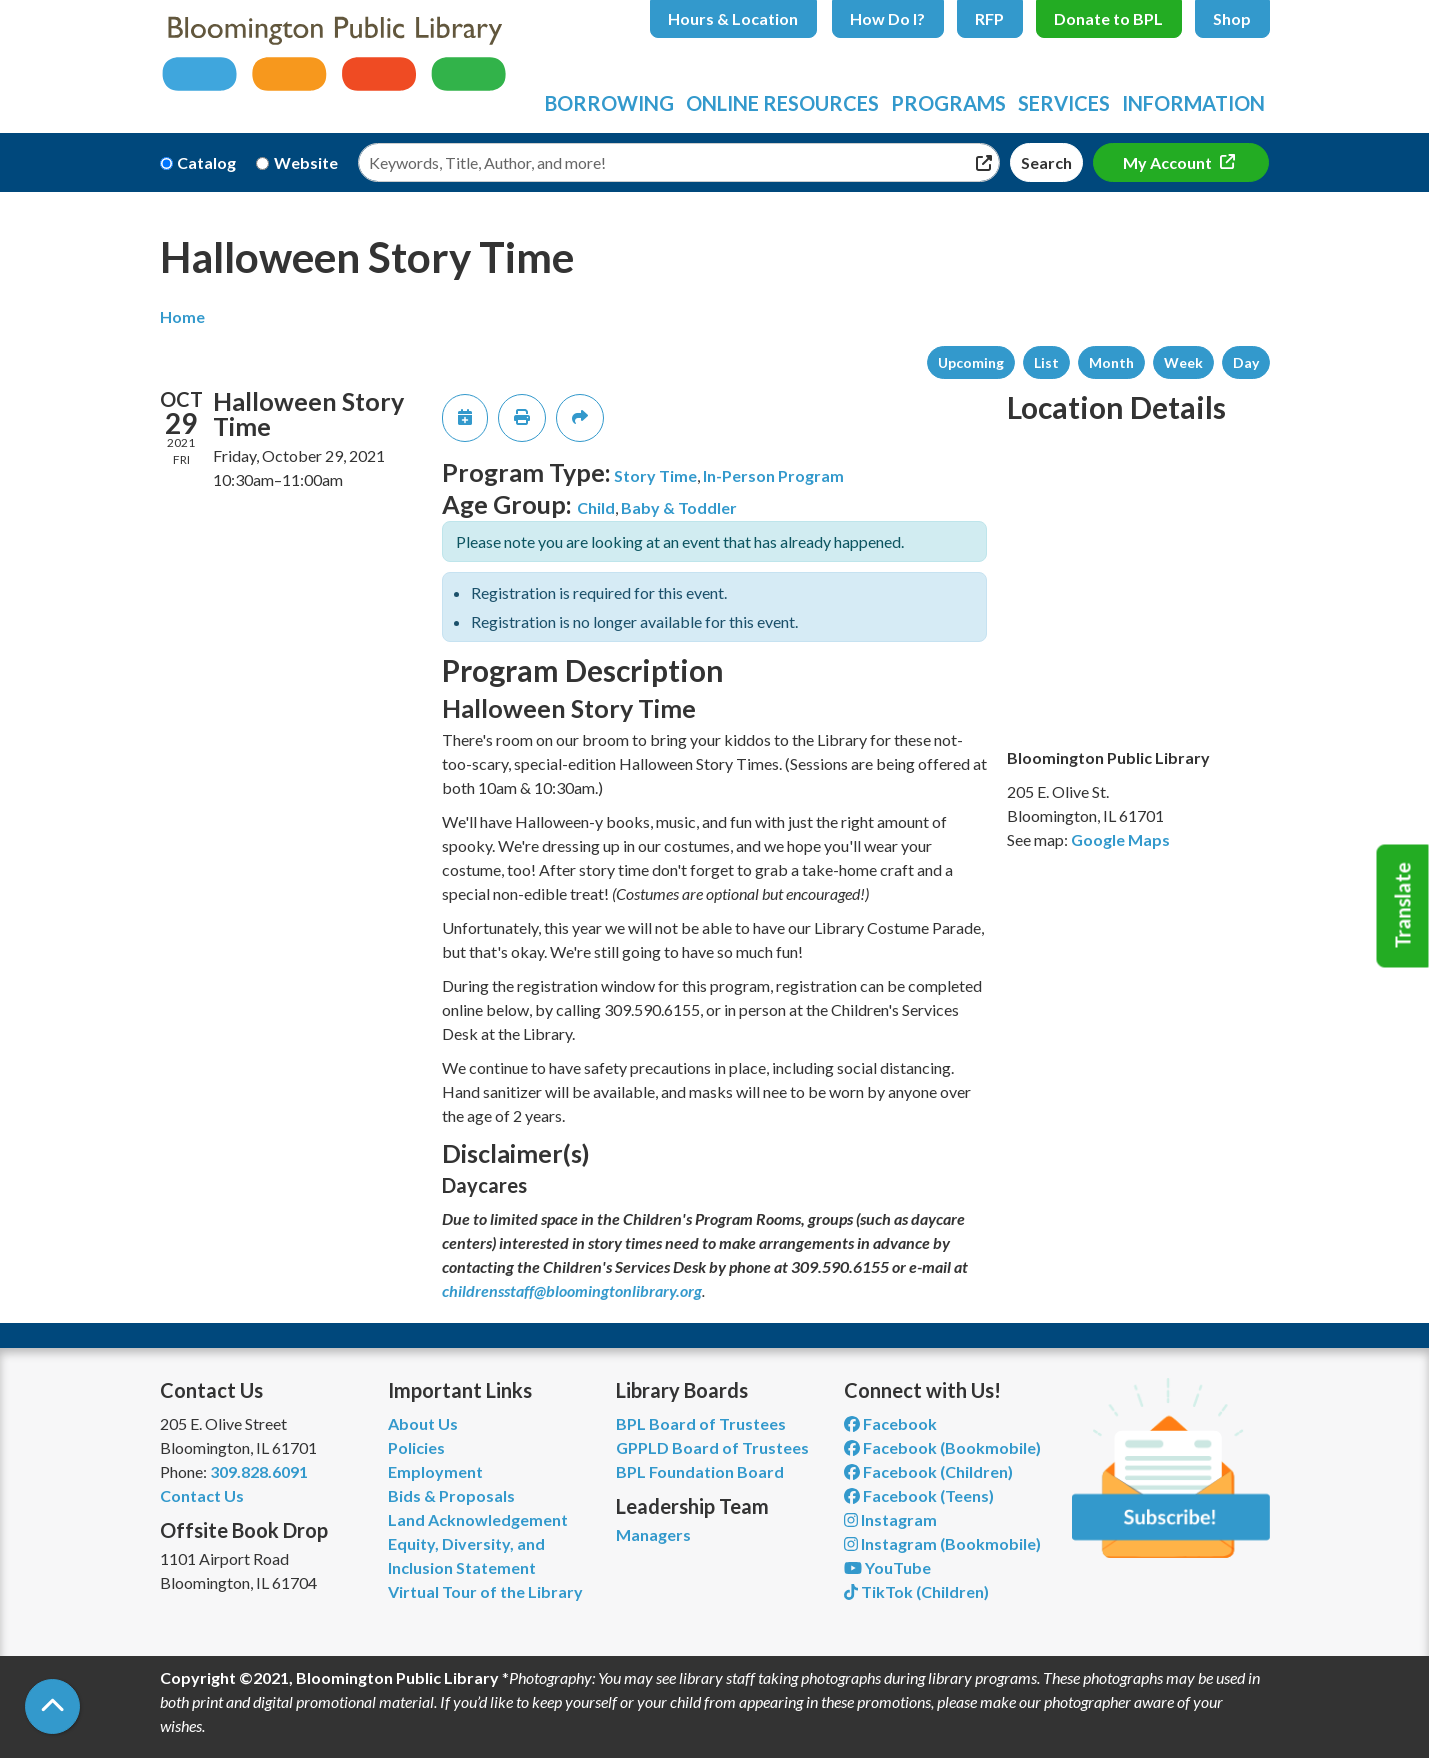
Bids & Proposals (451, 1495)
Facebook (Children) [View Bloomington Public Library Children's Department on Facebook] (928, 1471)
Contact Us (202, 1495)
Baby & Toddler (679, 507)
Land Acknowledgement (478, 1519)
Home (182, 316)
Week (1183, 362)
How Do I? (887, 18)
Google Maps (1120, 839)
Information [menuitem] (1193, 103)
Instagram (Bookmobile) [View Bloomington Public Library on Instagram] (942, 1543)
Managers (653, 1534)
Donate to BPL (1108, 18)
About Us (423, 1423)
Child (596, 507)
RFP (989, 18)
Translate (1403, 906)
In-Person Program (773, 475)
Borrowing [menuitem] (609, 103)
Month (1111, 362)
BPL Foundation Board (700, 1471)
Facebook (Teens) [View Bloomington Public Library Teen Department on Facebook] (919, 1495)
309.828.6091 (259, 1471)
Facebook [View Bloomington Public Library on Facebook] (890, 1423)
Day (1246, 362)
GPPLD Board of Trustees (712, 1447)
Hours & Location (733, 18)
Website (306, 162)
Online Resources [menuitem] (782, 103)
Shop (1232, 18)
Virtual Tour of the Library (485, 1591)
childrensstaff (488, 1290)
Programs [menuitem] (948, 103)
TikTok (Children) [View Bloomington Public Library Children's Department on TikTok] (916, 1591)
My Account (1169, 162)
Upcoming (971, 362)
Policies (416, 1447)
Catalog (206, 162)
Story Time (655, 475)
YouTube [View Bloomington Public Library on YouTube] (887, 1567)
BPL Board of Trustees (701, 1423)
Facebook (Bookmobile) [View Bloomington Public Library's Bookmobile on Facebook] (942, 1447)
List (1046, 362)
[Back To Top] (52, 1706)
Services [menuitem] (1064, 103)
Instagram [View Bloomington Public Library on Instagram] (890, 1519)
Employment (435, 1471)
